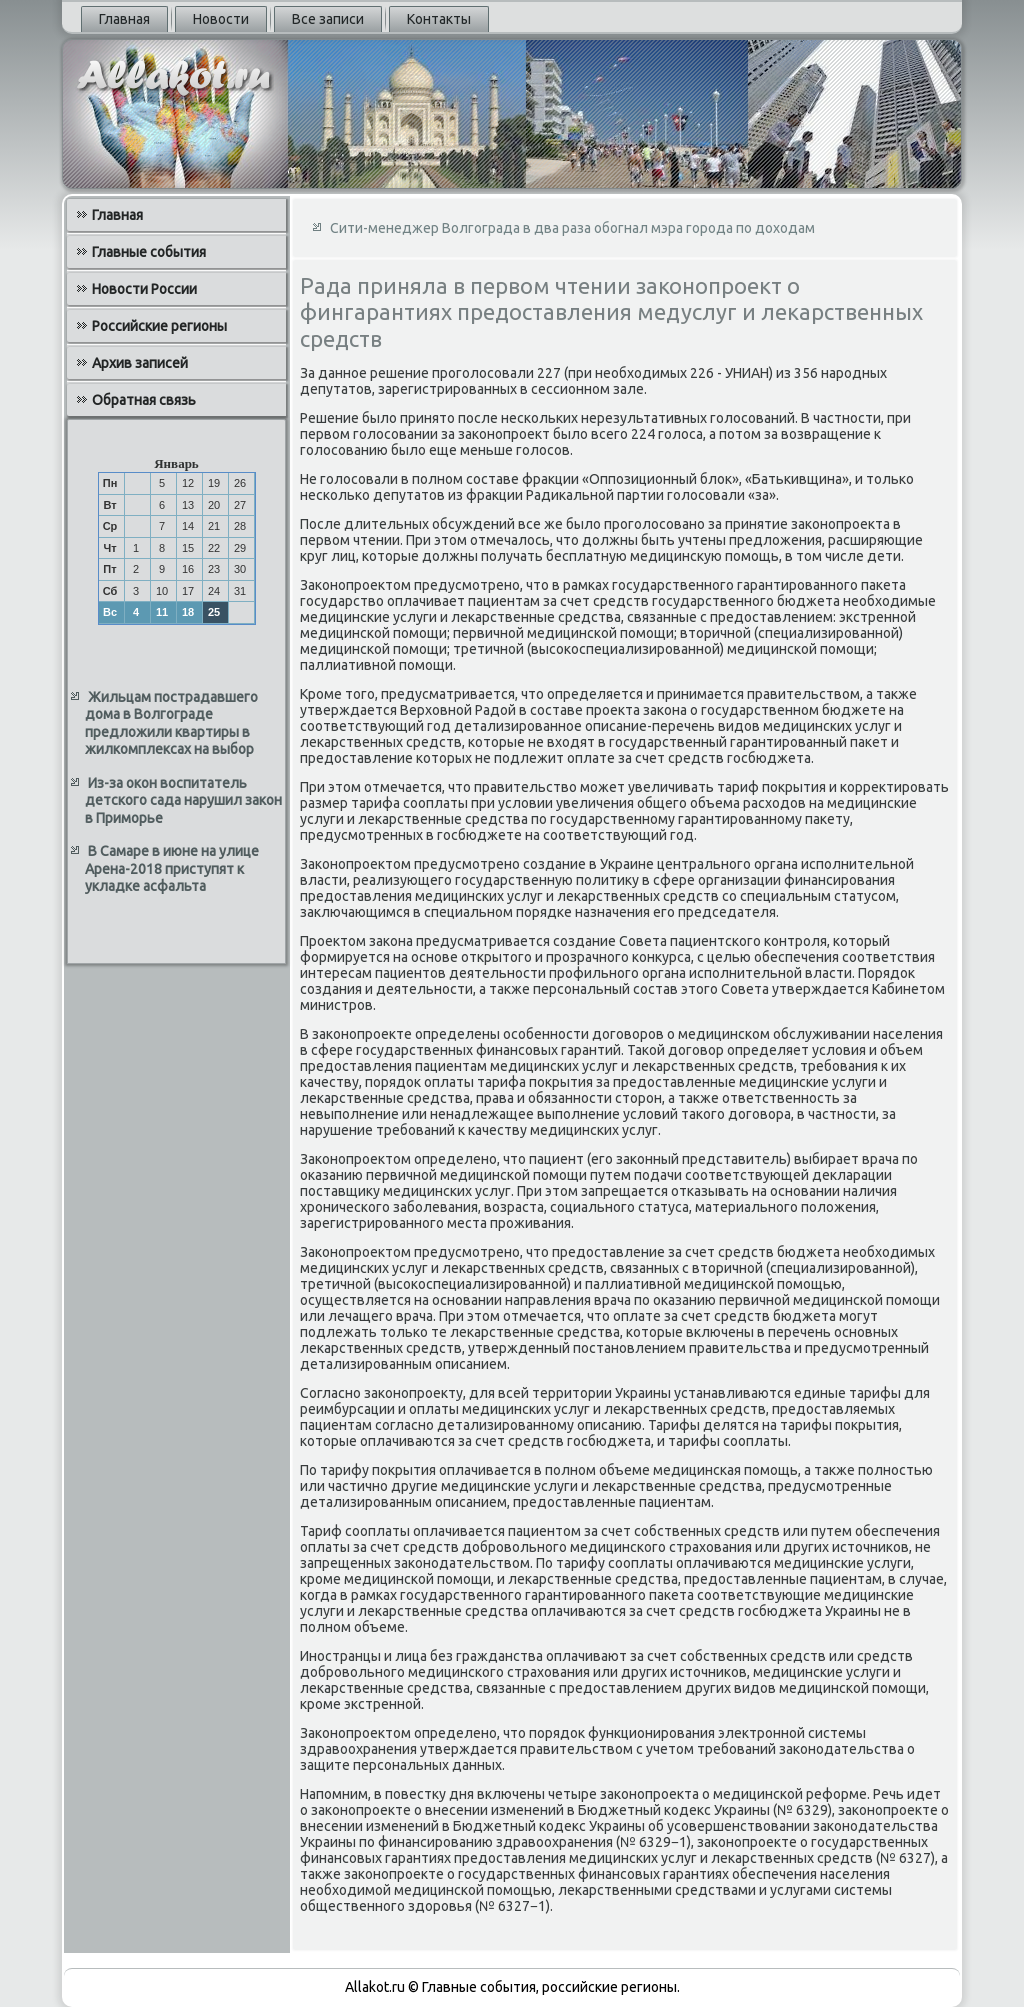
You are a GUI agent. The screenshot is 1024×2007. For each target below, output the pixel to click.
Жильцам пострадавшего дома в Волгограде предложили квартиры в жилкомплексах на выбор (171, 723)
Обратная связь (144, 400)
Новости (221, 19)
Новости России (144, 289)
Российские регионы (159, 326)
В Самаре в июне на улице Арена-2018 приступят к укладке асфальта (172, 868)
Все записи (328, 19)
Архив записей (140, 363)
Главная (124, 19)
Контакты (439, 19)
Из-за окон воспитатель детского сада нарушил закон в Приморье (183, 800)
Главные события (149, 252)
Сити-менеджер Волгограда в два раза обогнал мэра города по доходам (572, 228)
